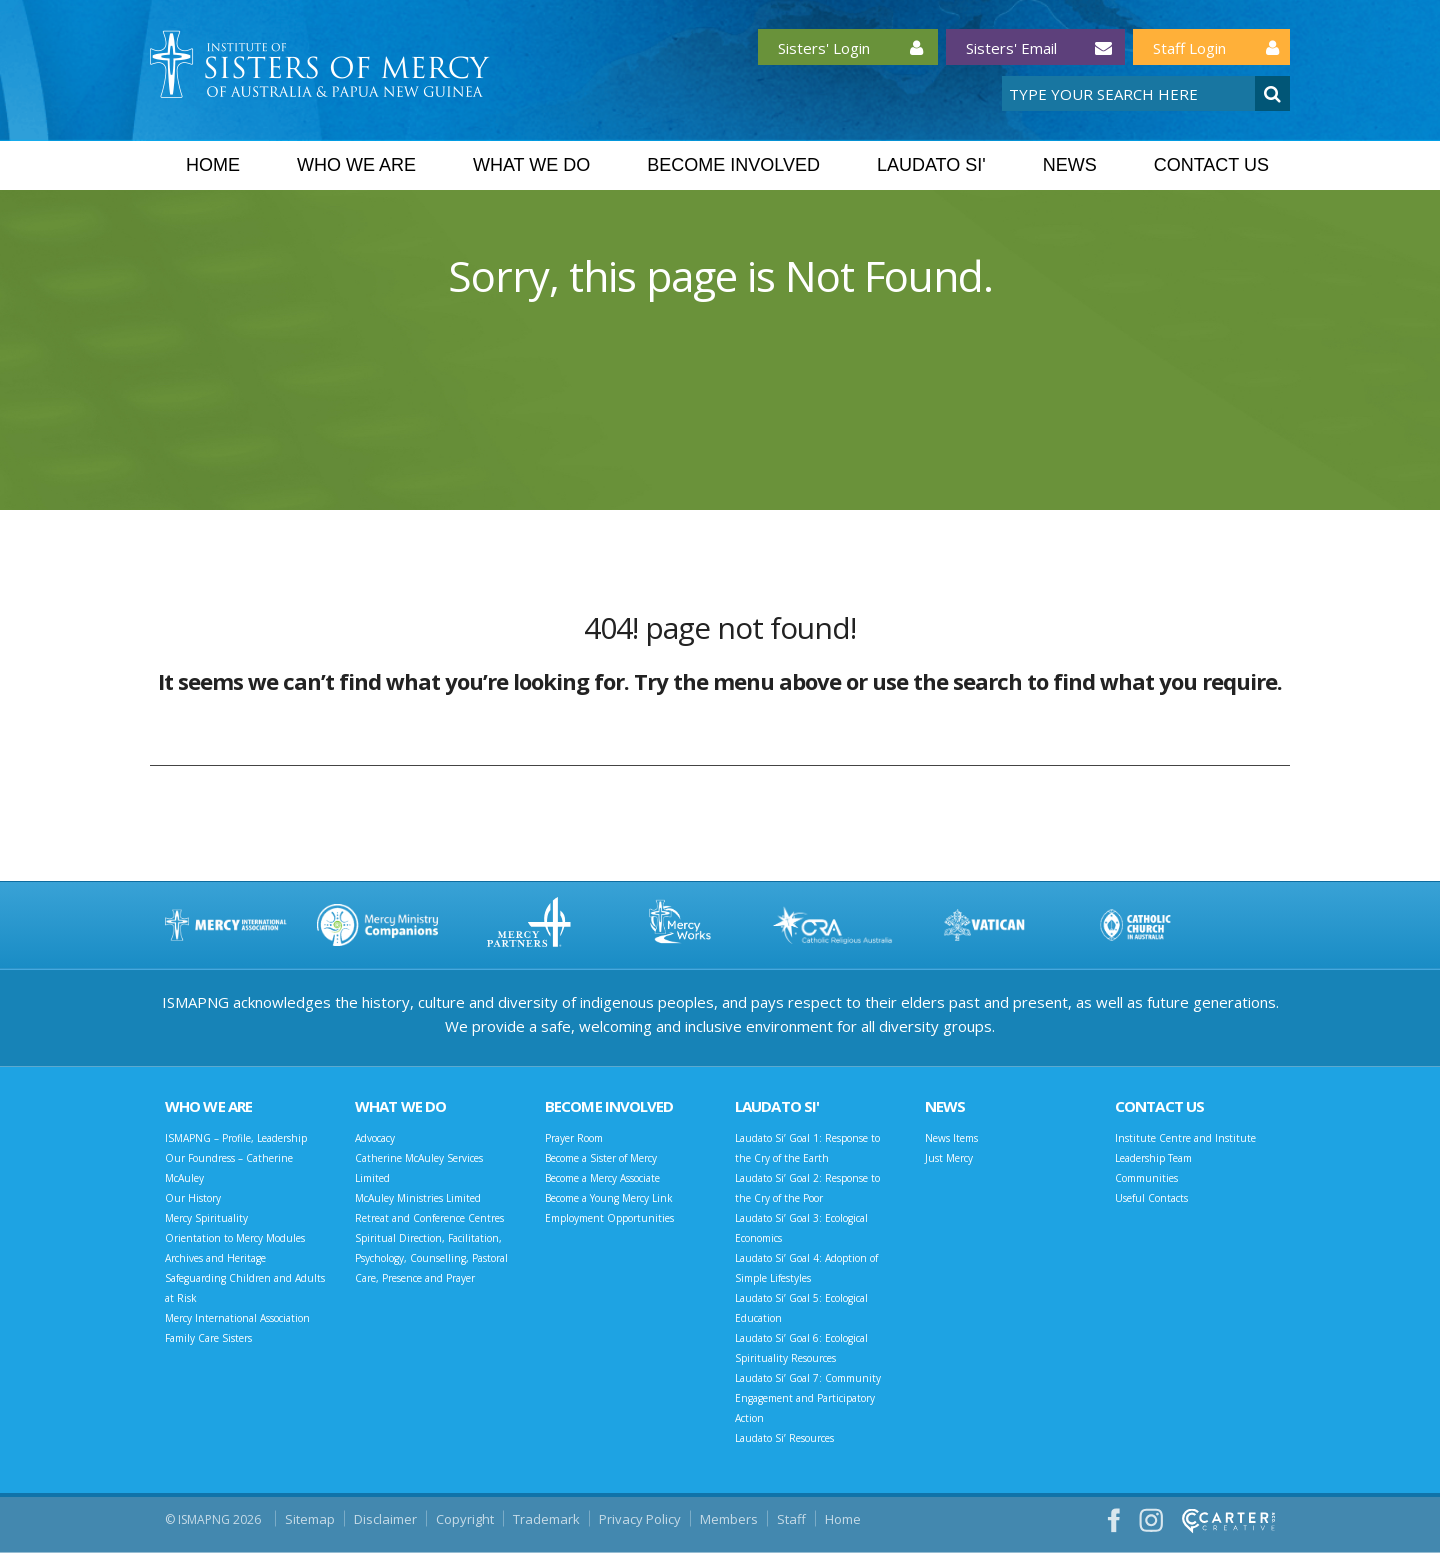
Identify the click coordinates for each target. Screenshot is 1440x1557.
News (1070, 165)
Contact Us (1211, 165)
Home (213, 165)
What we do (531, 165)
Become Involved (733, 165)
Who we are (356, 165)
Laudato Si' (931, 165)
